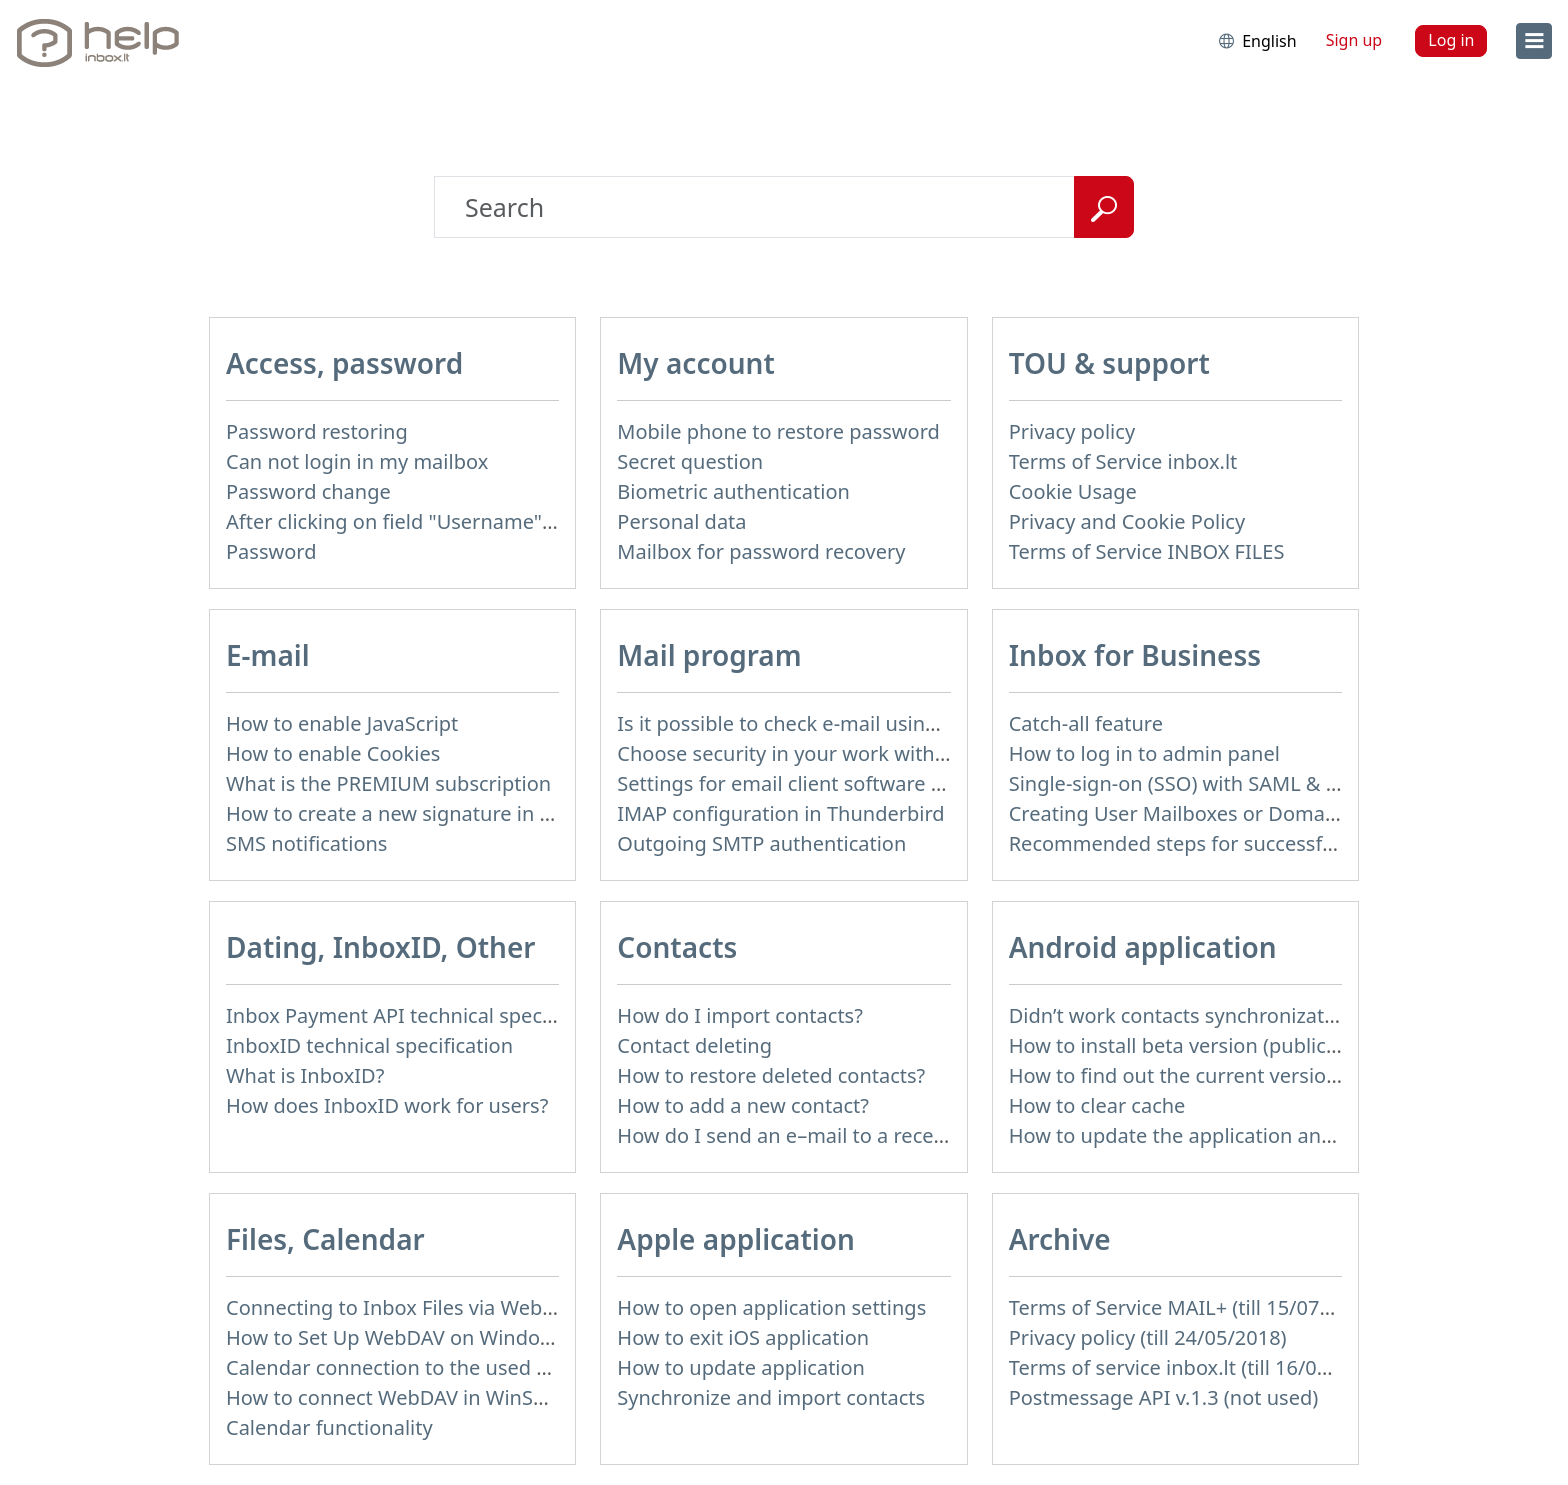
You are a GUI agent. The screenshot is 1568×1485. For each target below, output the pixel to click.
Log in (1451, 40)
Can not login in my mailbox (357, 461)
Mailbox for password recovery (761, 551)
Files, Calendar (325, 1239)
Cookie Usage (1073, 491)
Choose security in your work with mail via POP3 (842, 753)
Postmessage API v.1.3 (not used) (1164, 1397)
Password (271, 551)
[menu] (1534, 41)
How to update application (741, 1367)
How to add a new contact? (743, 1105)
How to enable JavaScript (342, 723)
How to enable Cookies (333, 753)
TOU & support (1109, 363)
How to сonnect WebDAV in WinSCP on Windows (452, 1397)
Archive (1060, 1239)
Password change (308, 491)
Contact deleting (694, 1045)
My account (696, 363)
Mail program (709, 655)
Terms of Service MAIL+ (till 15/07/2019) (1194, 1307)
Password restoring (317, 431)
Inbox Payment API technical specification (421, 1015)
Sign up (1354, 40)
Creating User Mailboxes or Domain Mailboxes (1226, 813)
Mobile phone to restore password (778, 431)
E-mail (268, 655)
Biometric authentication (733, 491)
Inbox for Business (1135, 655)
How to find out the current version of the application (1258, 1075)
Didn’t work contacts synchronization (1181, 1015)
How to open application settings (771, 1307)
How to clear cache (1097, 1105)
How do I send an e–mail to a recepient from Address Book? (896, 1135)
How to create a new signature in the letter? (430, 813)
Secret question (690, 461)
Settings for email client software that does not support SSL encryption (948, 783)
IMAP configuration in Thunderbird (780, 813)
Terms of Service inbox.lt (1123, 461)
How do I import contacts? (740, 1015)
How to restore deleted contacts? (771, 1075)
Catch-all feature (1086, 723)
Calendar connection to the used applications (438, 1367)
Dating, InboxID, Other (380, 947)
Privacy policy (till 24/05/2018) (1148, 1337)
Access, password (344, 363)
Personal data (681, 521)
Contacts (677, 947)
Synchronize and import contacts (771, 1397)
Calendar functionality (329, 1427)
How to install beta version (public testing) (1206, 1045)
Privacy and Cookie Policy (1127, 521)
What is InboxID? (305, 1075)
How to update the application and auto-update (1232, 1135)
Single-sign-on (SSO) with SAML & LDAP (1192, 783)
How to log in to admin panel (1144, 753)
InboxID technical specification (369, 1045)
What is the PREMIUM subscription (388, 783)
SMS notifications (306, 843)
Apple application (736, 1239)
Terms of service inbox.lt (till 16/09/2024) (1198, 1367)
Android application (1143, 947)
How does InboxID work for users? (387, 1105)
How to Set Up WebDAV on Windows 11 (409, 1337)
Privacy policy (1072, 431)
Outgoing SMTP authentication (761, 843)
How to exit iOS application (743, 1337)
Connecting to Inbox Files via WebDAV (403, 1307)
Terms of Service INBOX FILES (1147, 551)
